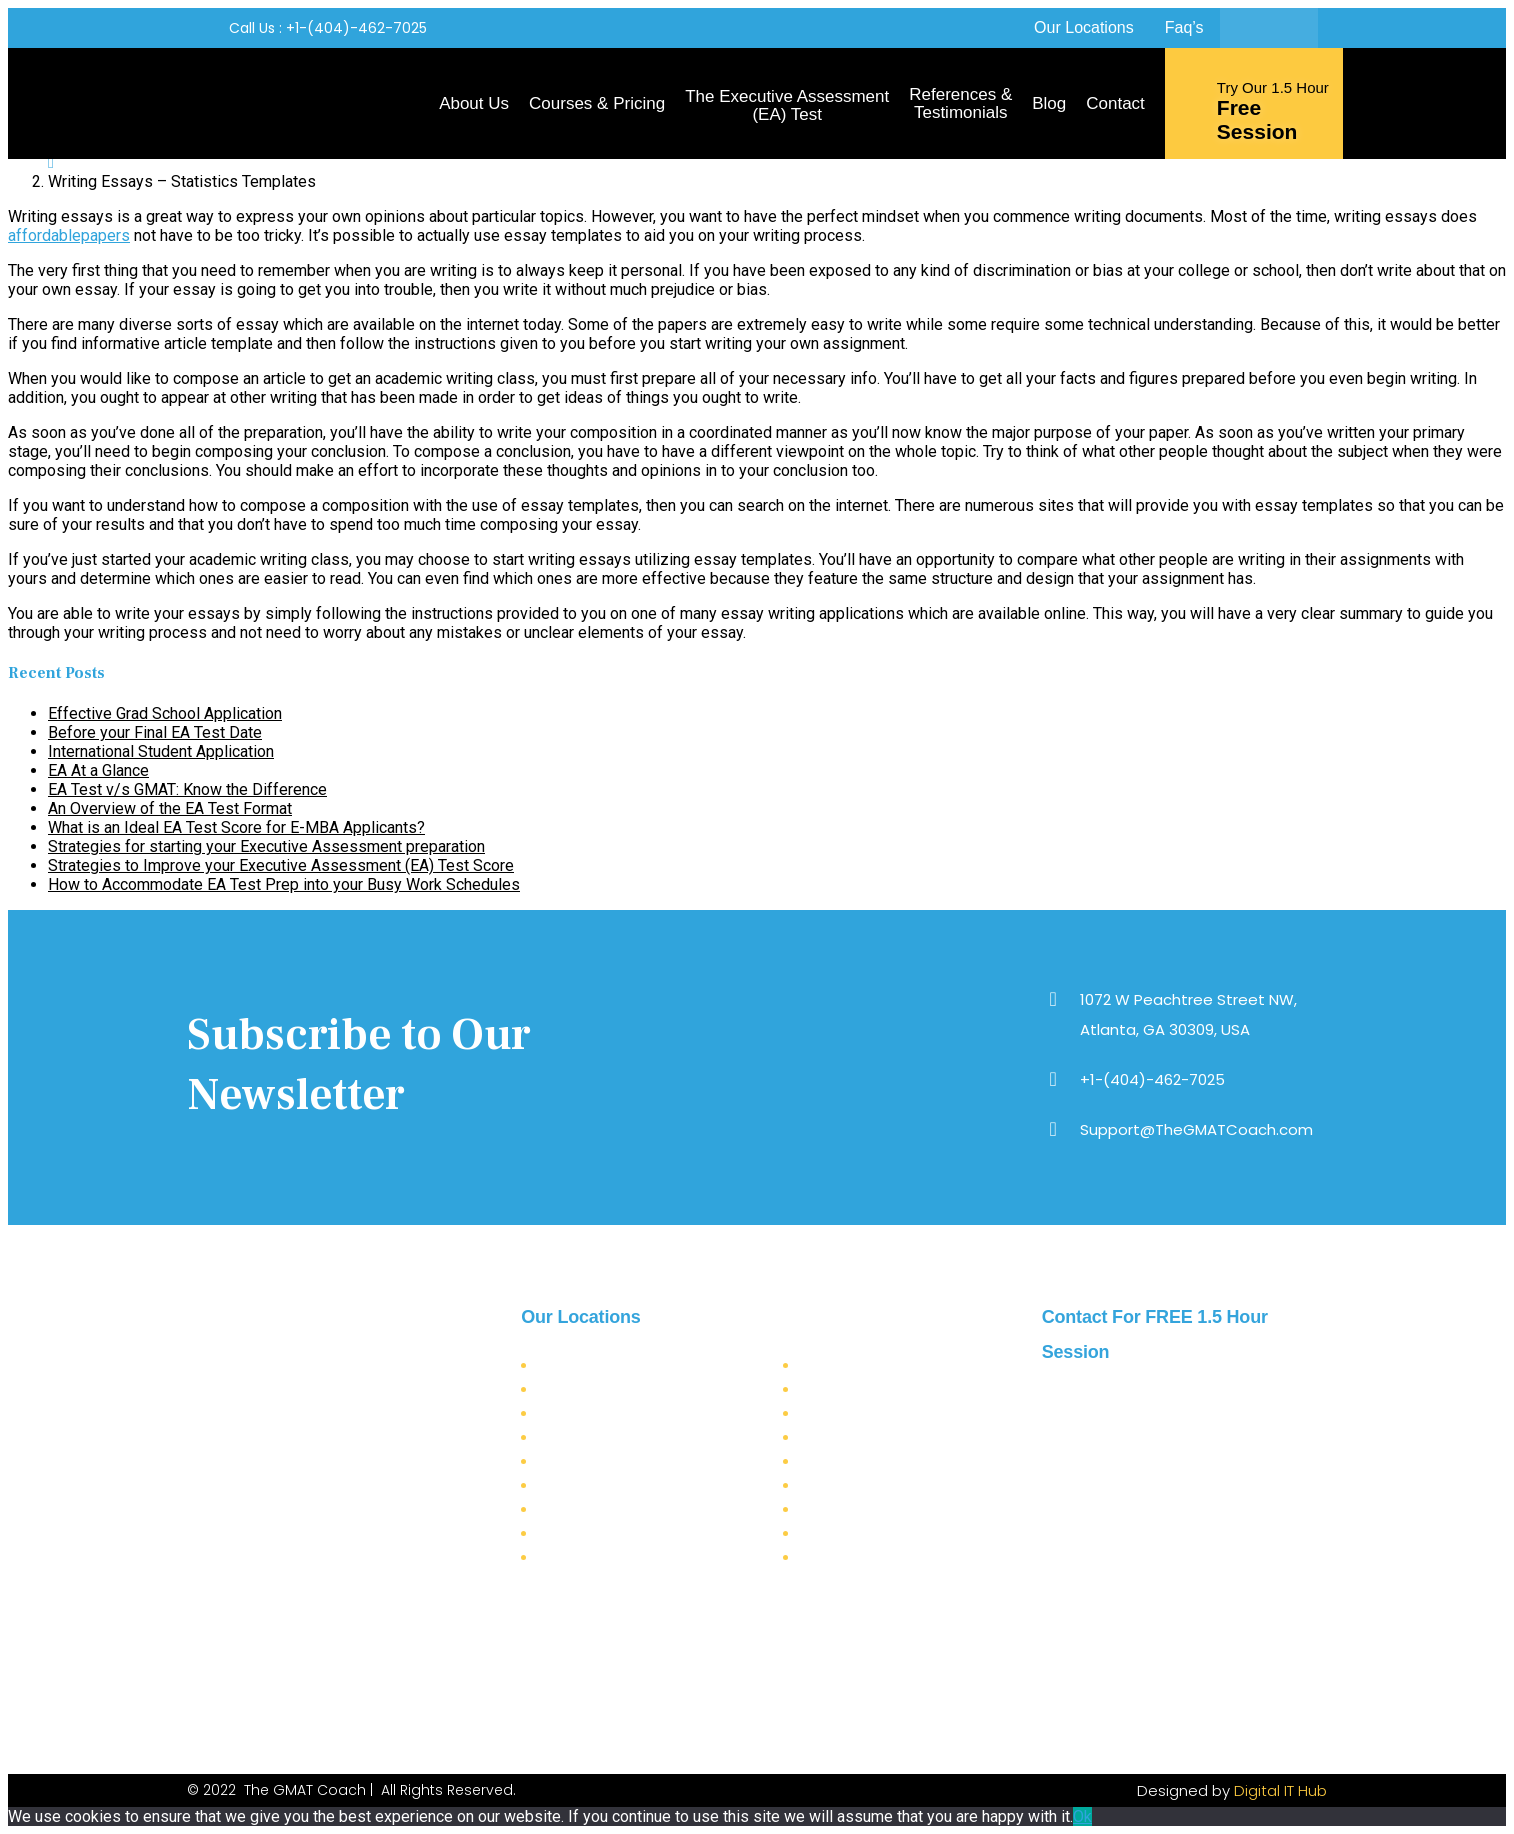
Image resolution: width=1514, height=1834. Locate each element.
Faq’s (1184, 27)
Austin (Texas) (845, 1461)
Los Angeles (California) (615, 1413)
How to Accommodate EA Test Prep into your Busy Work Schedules (284, 884)
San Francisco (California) (621, 1437)
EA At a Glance (98, 770)
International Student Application (161, 751)
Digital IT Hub (1280, 1790)
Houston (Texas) (851, 1485)
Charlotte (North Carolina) (883, 1437)
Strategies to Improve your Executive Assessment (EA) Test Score (281, 865)
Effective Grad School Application (165, 713)
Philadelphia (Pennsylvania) (626, 1509)
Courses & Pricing (597, 103)
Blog (1049, 103)
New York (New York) (608, 1389)
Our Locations (1084, 27)
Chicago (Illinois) (854, 1413)
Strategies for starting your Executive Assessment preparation (266, 846)
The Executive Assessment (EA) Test (787, 105)
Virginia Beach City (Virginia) (895, 1389)
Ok (1082, 1816)
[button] (328, 28)
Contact (1115, 103)
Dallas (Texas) (844, 1365)
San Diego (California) (609, 1461)
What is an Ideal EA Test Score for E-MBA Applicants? (236, 827)
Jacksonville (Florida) (606, 1485)
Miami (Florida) (588, 1533)
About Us (474, 103)
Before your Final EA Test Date (155, 732)
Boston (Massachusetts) (874, 1509)
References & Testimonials (960, 103)
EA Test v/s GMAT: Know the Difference (187, 789)
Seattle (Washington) (603, 1557)
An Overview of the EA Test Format (170, 808)
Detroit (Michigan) (858, 1557)
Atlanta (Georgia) (592, 1365)
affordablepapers (69, 235)
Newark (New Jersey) (868, 1533)
